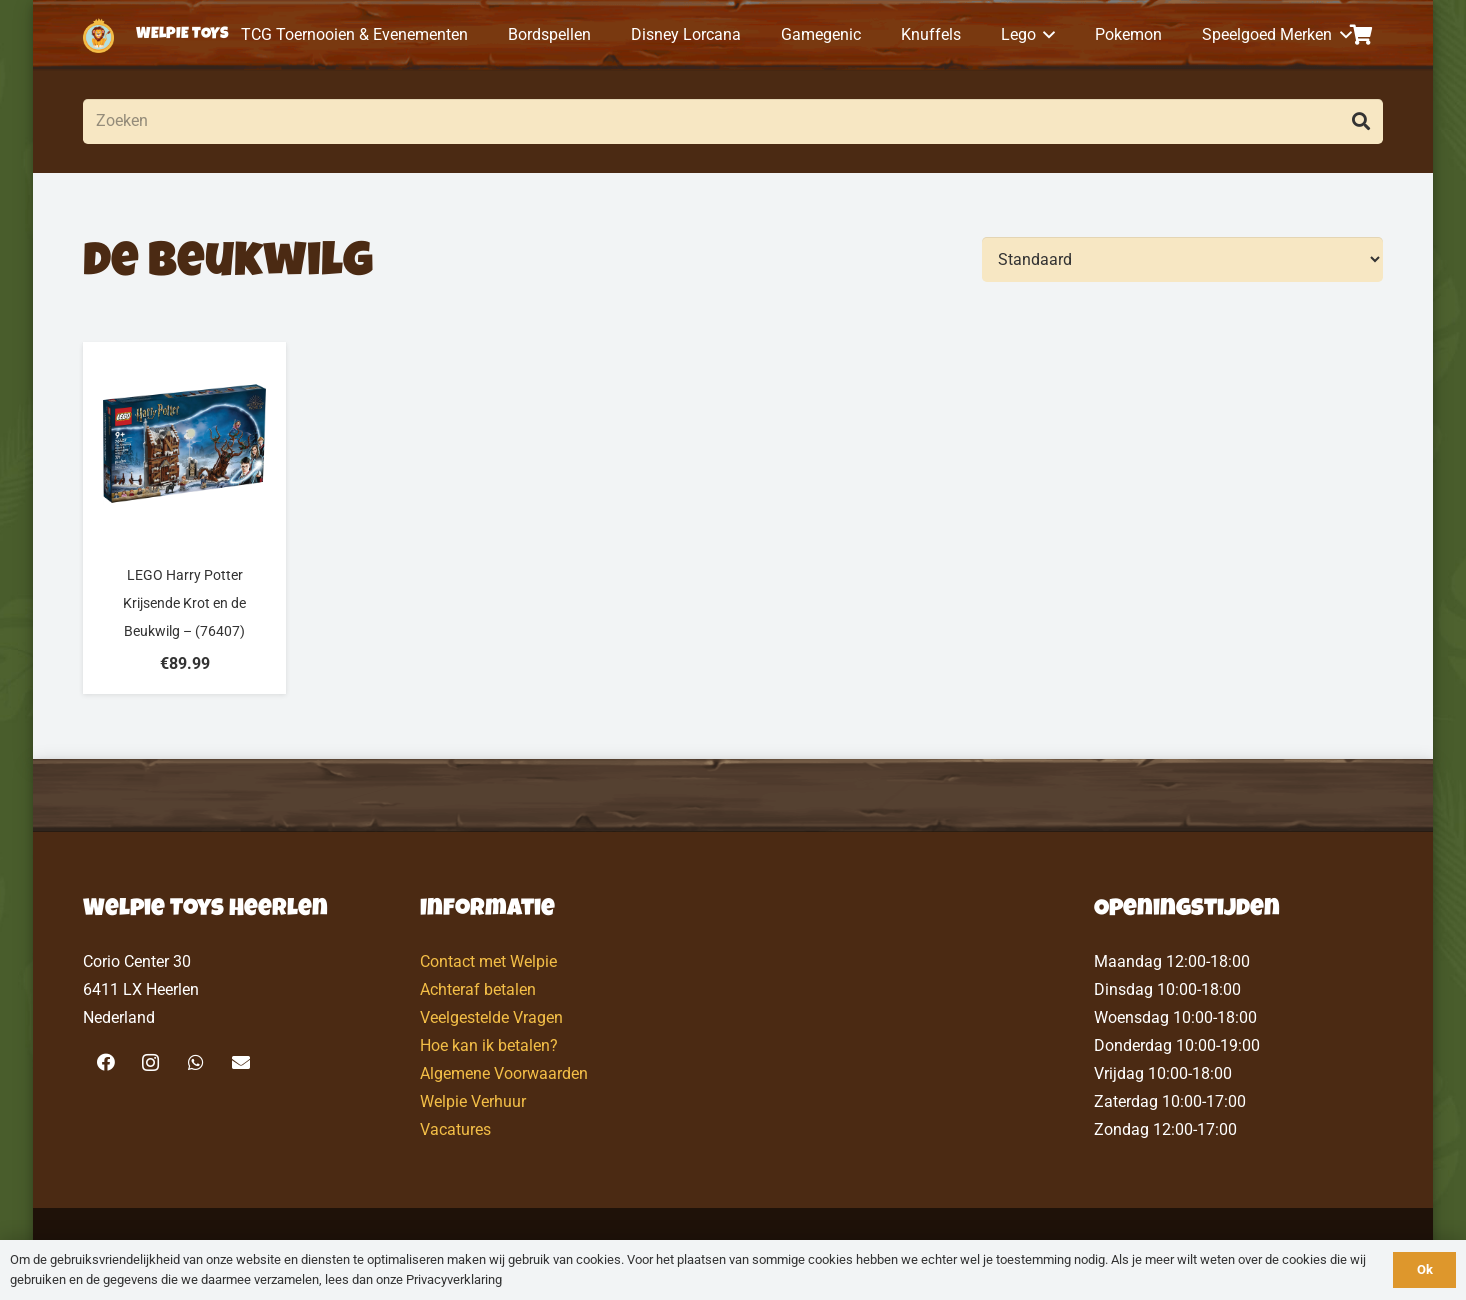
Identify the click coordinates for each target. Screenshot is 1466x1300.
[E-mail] (240, 1062)
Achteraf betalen (478, 989)
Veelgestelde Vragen (491, 1017)
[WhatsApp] (195, 1062)
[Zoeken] (733, 121)
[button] (1046, 35)
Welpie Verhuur (473, 1101)
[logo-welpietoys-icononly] (98, 35)
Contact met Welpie (488, 961)
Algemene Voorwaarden (504, 1073)
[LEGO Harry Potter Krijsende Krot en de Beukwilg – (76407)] (184, 518)
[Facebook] (105, 1062)
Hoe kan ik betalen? (489, 1045)
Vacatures (455, 1129)
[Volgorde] (1182, 259)
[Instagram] (150, 1062)
